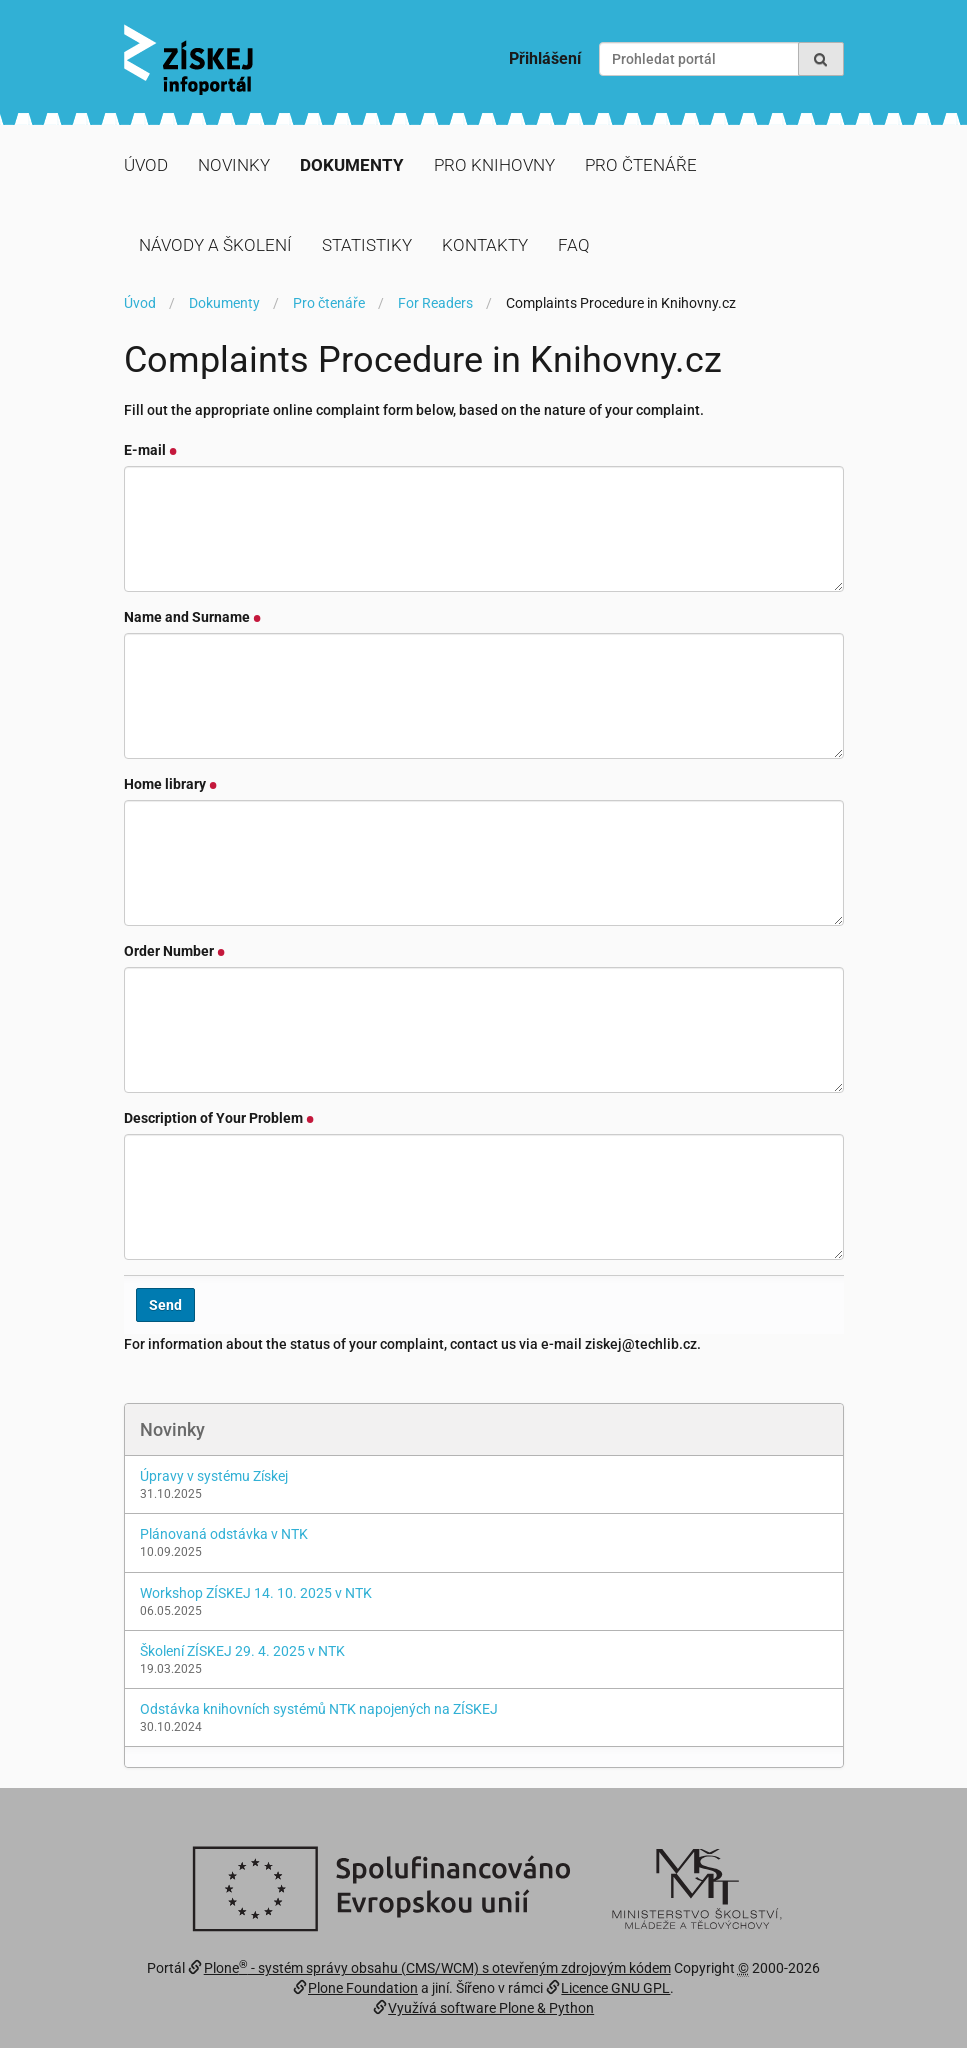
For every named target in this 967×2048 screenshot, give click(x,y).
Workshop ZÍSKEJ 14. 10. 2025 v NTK (256, 1593)
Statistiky (367, 245)
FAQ (574, 245)
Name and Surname (193, 617)
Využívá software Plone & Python (491, 2008)
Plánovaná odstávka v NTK (224, 1534)
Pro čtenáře (641, 165)
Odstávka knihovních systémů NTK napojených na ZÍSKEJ (319, 1709)
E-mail (151, 450)
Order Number (175, 951)
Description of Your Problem (219, 1118)
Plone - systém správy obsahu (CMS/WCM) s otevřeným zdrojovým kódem (437, 1968)
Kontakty (485, 245)
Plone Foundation (363, 1988)
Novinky (234, 165)
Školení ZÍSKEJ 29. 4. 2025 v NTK (242, 1651)
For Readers (435, 303)
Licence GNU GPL (615, 1988)
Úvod (146, 165)
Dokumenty (352, 165)
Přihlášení (545, 58)
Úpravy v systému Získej (214, 1476)
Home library (171, 784)
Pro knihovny (494, 165)
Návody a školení (215, 245)
